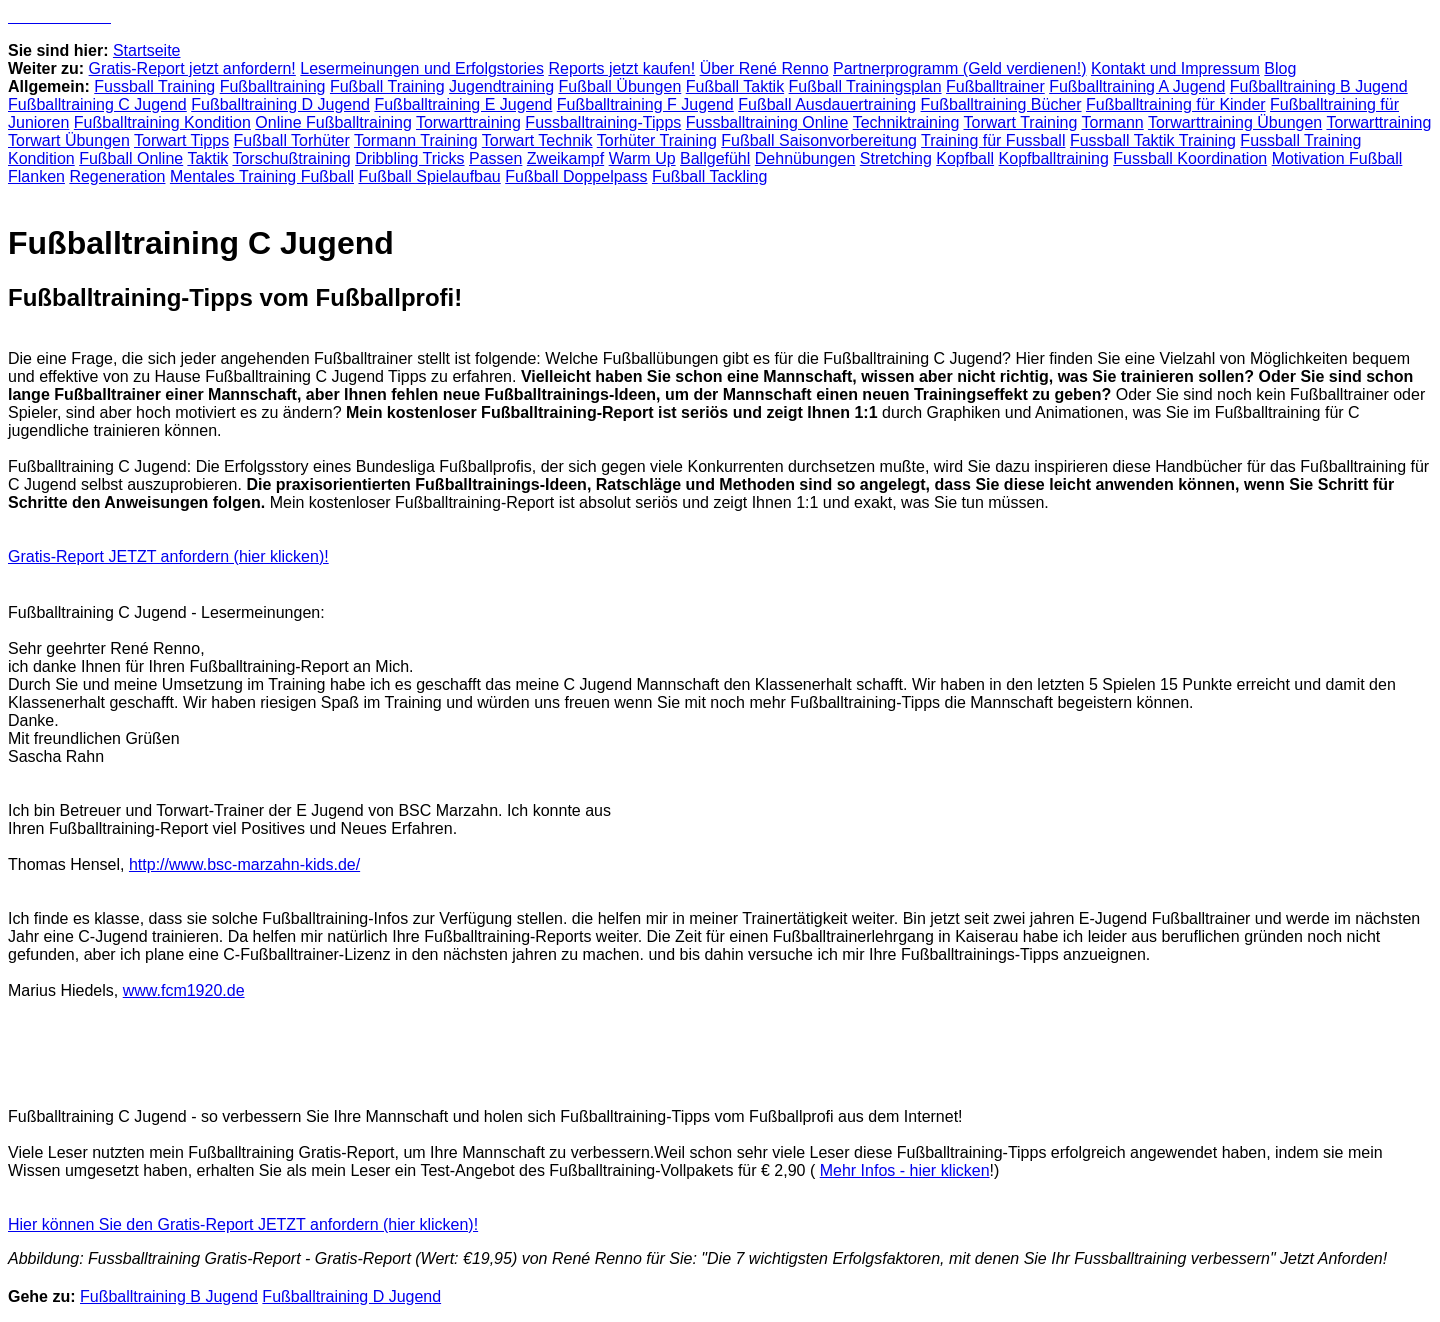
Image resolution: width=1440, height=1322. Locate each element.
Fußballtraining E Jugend (463, 104)
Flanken (36, 176)
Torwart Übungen (69, 140)
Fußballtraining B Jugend (1319, 86)
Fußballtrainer (995, 86)
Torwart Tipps (181, 140)
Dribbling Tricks (409, 158)
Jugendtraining (501, 86)
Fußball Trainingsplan (865, 86)
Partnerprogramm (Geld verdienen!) (959, 68)
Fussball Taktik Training (1153, 140)
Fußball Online (131, 158)
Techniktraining (906, 122)
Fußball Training (387, 86)
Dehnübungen (805, 158)
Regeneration (117, 176)
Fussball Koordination (1190, 158)
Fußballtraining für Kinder (1176, 104)
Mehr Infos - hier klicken (905, 1170)
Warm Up (642, 158)
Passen (495, 158)
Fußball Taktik (735, 86)
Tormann (1113, 122)
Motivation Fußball (1337, 158)
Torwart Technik (537, 140)
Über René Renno (764, 68)
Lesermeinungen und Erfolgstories (422, 68)
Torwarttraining (468, 122)
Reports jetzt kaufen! (621, 68)
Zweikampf (565, 158)
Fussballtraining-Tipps (603, 122)
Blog (1280, 68)
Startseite (147, 50)
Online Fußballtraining (333, 122)
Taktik (207, 158)
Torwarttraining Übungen (1235, 122)
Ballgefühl (715, 158)
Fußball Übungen (620, 86)
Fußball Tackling (709, 176)
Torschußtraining (291, 158)
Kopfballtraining (1054, 158)
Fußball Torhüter (292, 140)
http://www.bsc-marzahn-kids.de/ (244, 864)
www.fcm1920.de (184, 990)
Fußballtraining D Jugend (280, 104)
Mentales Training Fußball (262, 176)
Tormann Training (416, 140)
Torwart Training (1021, 122)
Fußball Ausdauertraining (827, 104)
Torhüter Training (657, 140)
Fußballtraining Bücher (1001, 104)
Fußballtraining (273, 86)
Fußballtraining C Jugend (97, 104)
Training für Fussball (993, 140)
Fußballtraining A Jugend (1137, 86)
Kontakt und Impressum (1175, 68)
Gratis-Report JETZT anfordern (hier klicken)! (168, 556)
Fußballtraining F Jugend (645, 104)
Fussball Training (154, 86)
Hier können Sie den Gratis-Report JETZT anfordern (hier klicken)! (243, 1224)
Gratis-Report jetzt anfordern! (192, 68)
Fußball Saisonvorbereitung (819, 140)
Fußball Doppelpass (576, 176)
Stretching (896, 158)
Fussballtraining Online (767, 122)
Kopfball (965, 158)
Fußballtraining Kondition (162, 122)
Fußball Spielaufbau (429, 176)
